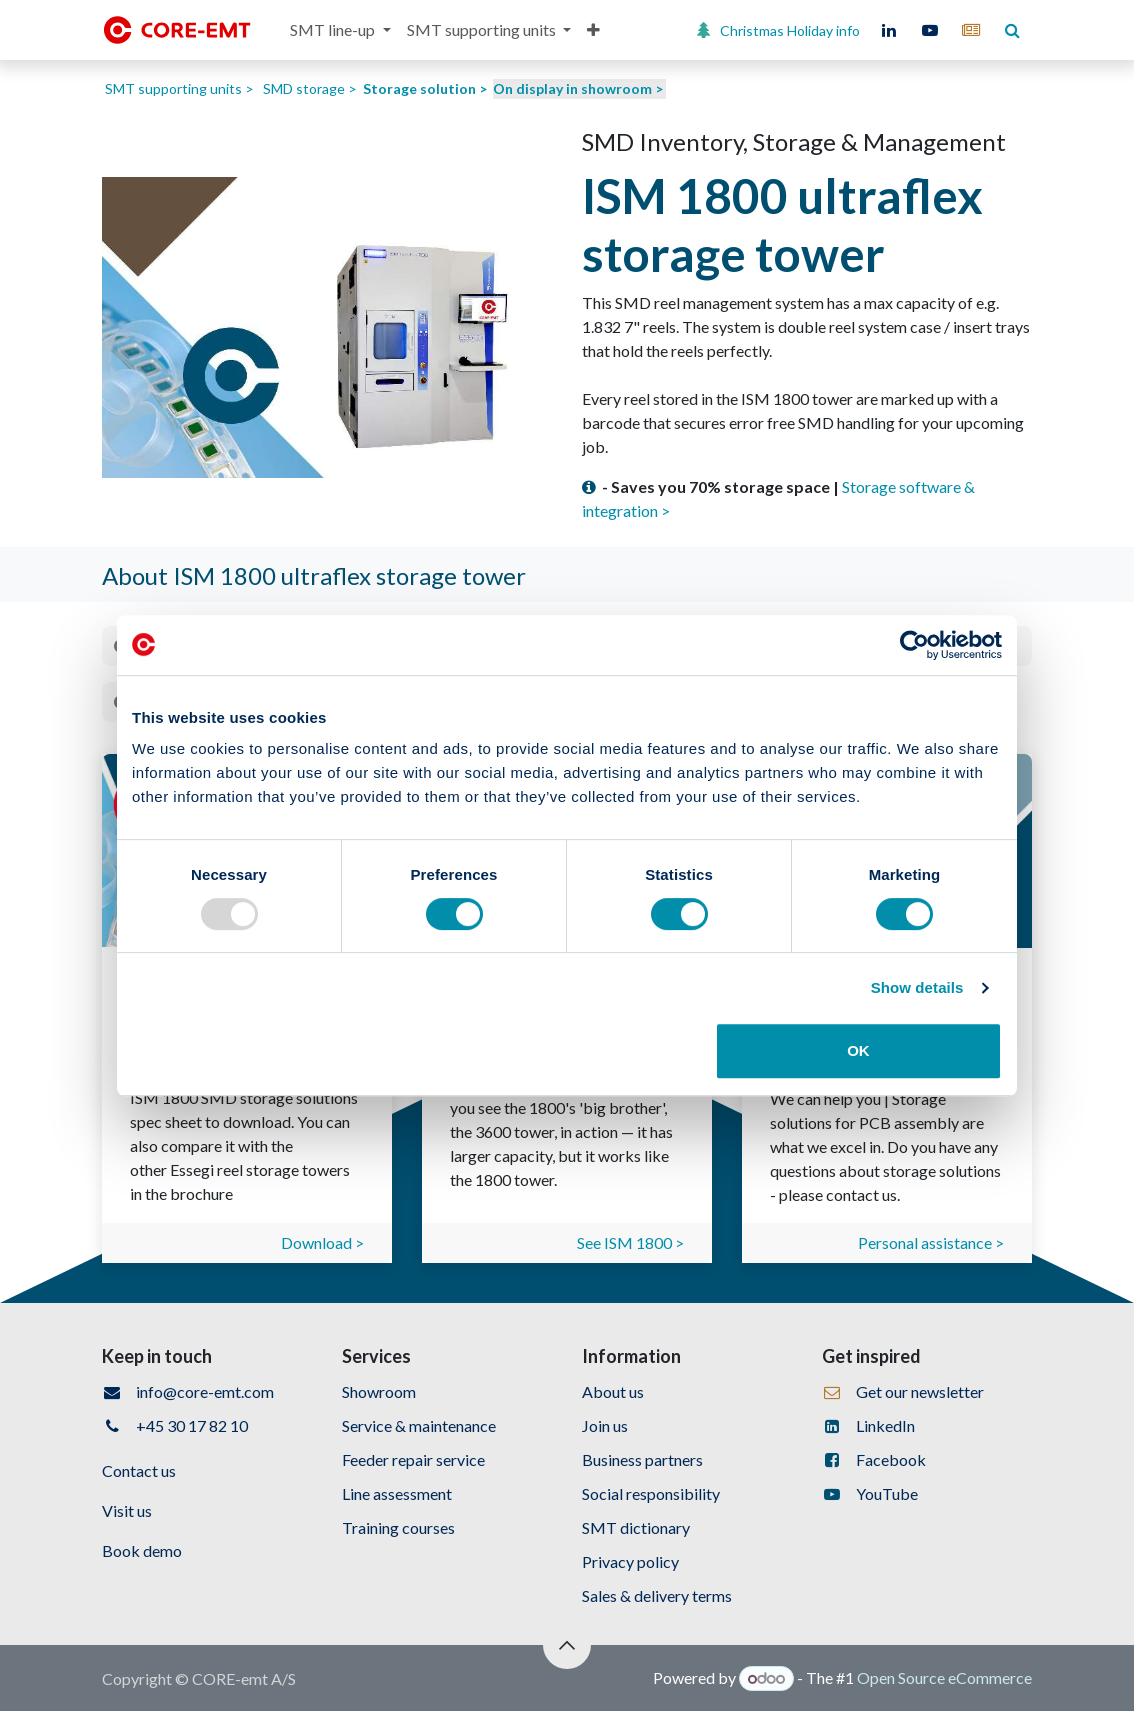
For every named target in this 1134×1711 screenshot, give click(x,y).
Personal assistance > (931, 1242)
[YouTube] (930, 30)
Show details (917, 987)
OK (858, 1050)
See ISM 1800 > (630, 1242)
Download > (322, 1242)
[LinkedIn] (889, 30)
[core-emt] (971, 30)
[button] (567, 1645)
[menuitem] (340, 30)
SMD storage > (310, 88)
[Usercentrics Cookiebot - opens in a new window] (914, 645)
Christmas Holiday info (790, 30)
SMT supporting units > (179, 88)
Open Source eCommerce (944, 1677)
